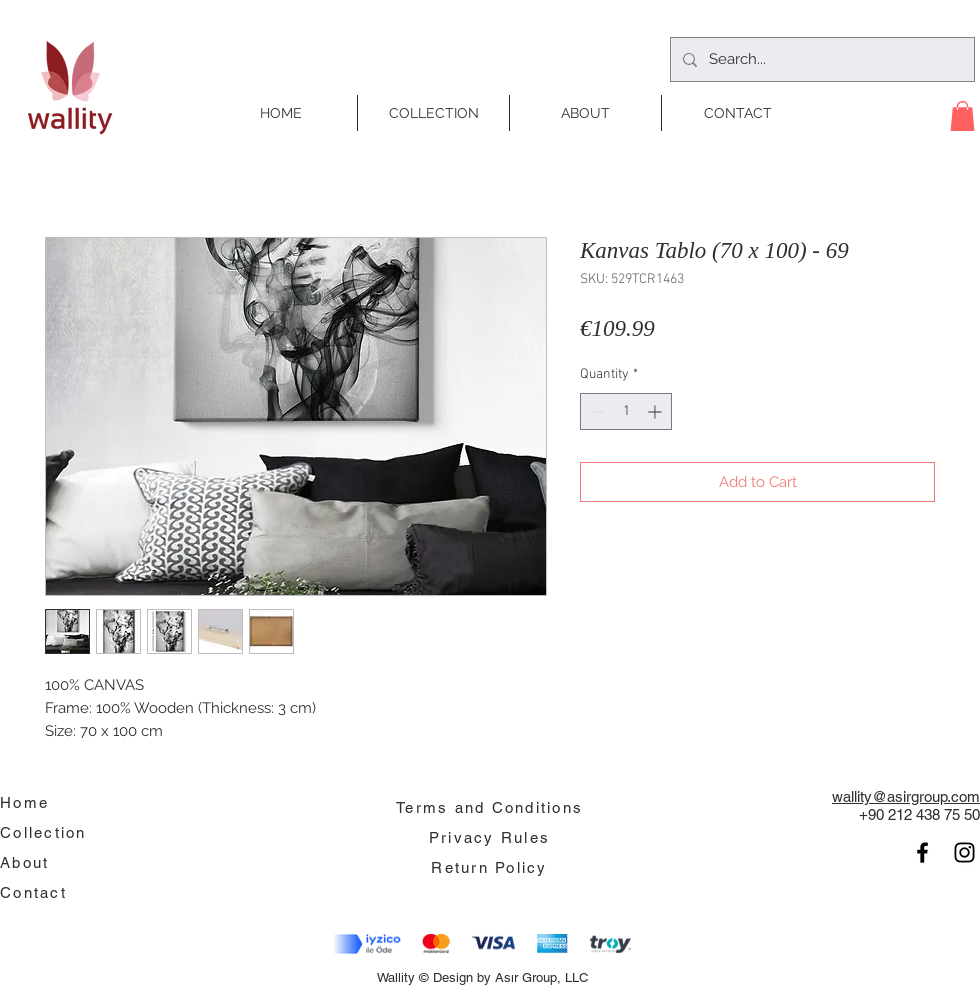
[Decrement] (595, 411)
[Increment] (656, 411)
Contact (33, 892)
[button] (962, 116)
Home (24, 802)
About (24, 862)
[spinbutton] (626, 411)
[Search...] (820, 59)
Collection (43, 832)
